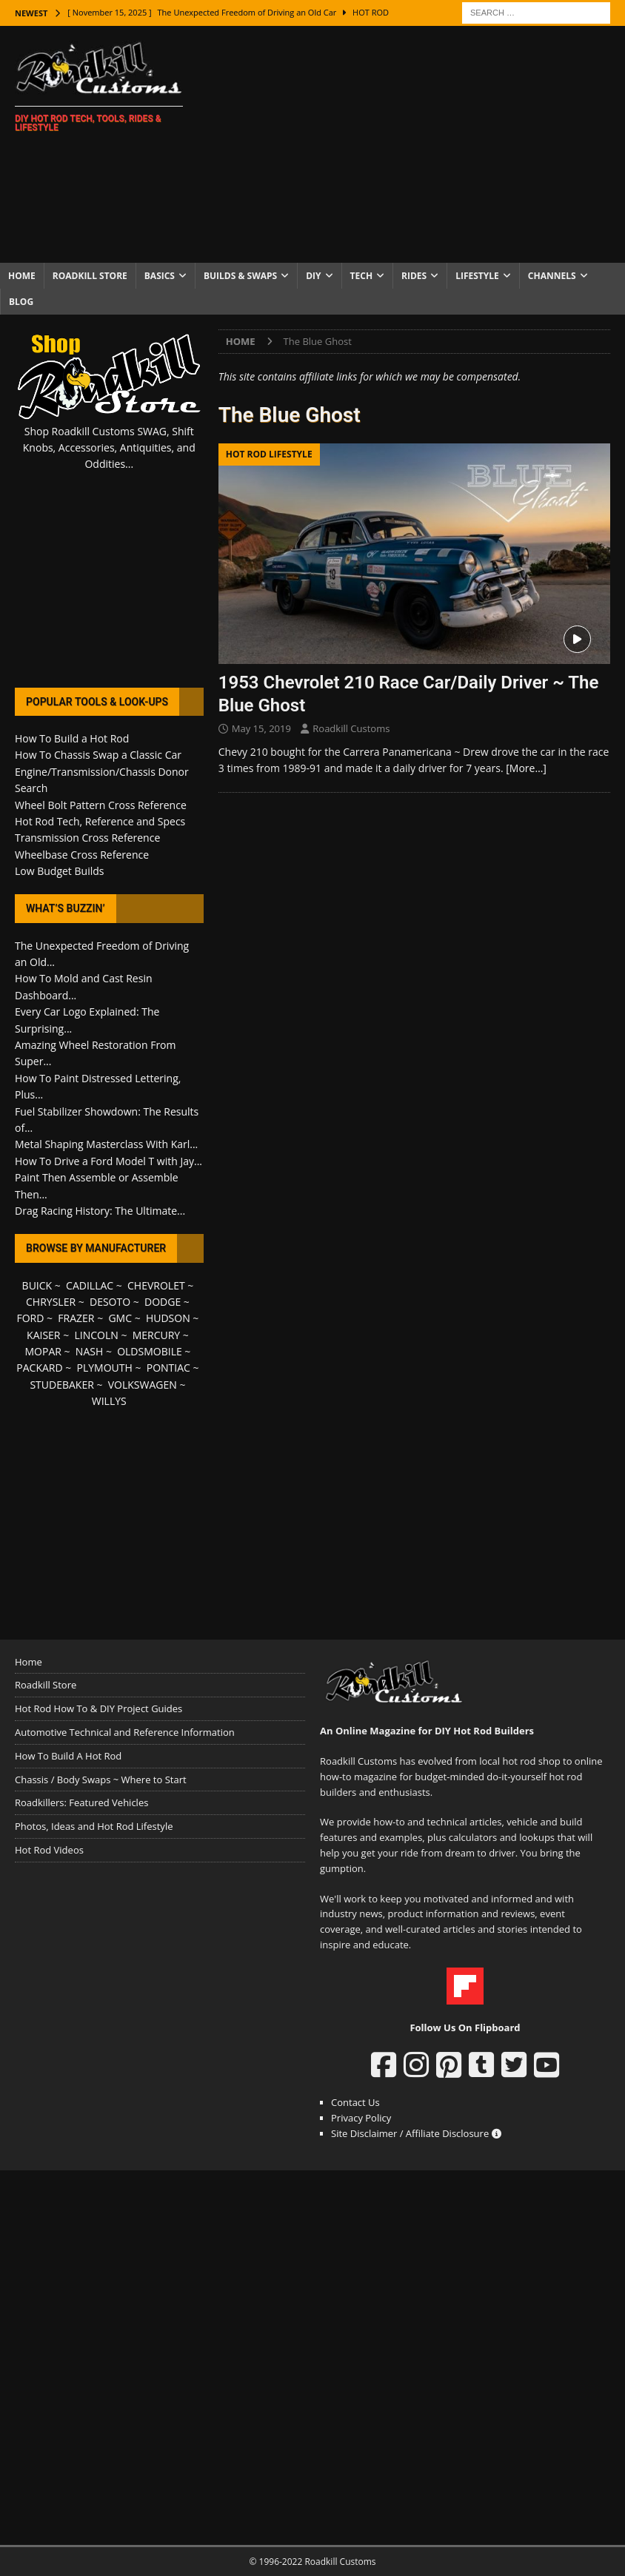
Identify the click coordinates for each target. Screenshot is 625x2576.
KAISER (43, 1335)
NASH (89, 1351)
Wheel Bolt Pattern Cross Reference (101, 805)
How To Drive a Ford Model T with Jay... (108, 1161)
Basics (159, 275)
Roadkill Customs (351, 728)
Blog (21, 301)
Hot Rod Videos (49, 1849)
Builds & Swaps (240, 275)
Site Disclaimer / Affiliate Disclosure (416, 2133)
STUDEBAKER (61, 1385)
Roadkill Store (90, 275)
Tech (361, 275)
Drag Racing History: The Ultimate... (100, 1211)
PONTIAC (168, 1368)
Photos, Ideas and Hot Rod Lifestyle (94, 1826)
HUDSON (168, 1318)
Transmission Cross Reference (87, 838)
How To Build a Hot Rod (72, 738)
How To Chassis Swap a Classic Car (98, 755)
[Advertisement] (419, 144)
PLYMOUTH (105, 1368)
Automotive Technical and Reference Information (125, 1732)
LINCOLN (96, 1335)
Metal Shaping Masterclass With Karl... (106, 1144)
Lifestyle (477, 275)
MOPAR (43, 1351)
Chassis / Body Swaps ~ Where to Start (101, 1779)
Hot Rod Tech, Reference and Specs (100, 821)
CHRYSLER (51, 1302)
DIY (313, 275)
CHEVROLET (156, 1285)
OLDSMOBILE (149, 1351)
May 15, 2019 (261, 728)
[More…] (526, 768)
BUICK (37, 1285)
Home (22, 275)
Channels (552, 275)
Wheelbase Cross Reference (82, 855)
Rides (414, 275)
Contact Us (355, 2102)
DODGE (162, 1302)
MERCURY (157, 1335)
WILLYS (109, 1401)
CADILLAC (89, 1285)
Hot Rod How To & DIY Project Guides (98, 1708)
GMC (120, 1318)
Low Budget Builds (59, 871)
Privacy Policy (361, 2117)
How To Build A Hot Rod (68, 1755)
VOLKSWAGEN (142, 1385)
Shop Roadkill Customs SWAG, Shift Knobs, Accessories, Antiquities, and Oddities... (109, 448)
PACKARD (39, 1368)
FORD (30, 1318)
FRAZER (76, 1318)
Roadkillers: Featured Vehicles (81, 1802)
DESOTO (110, 1302)
